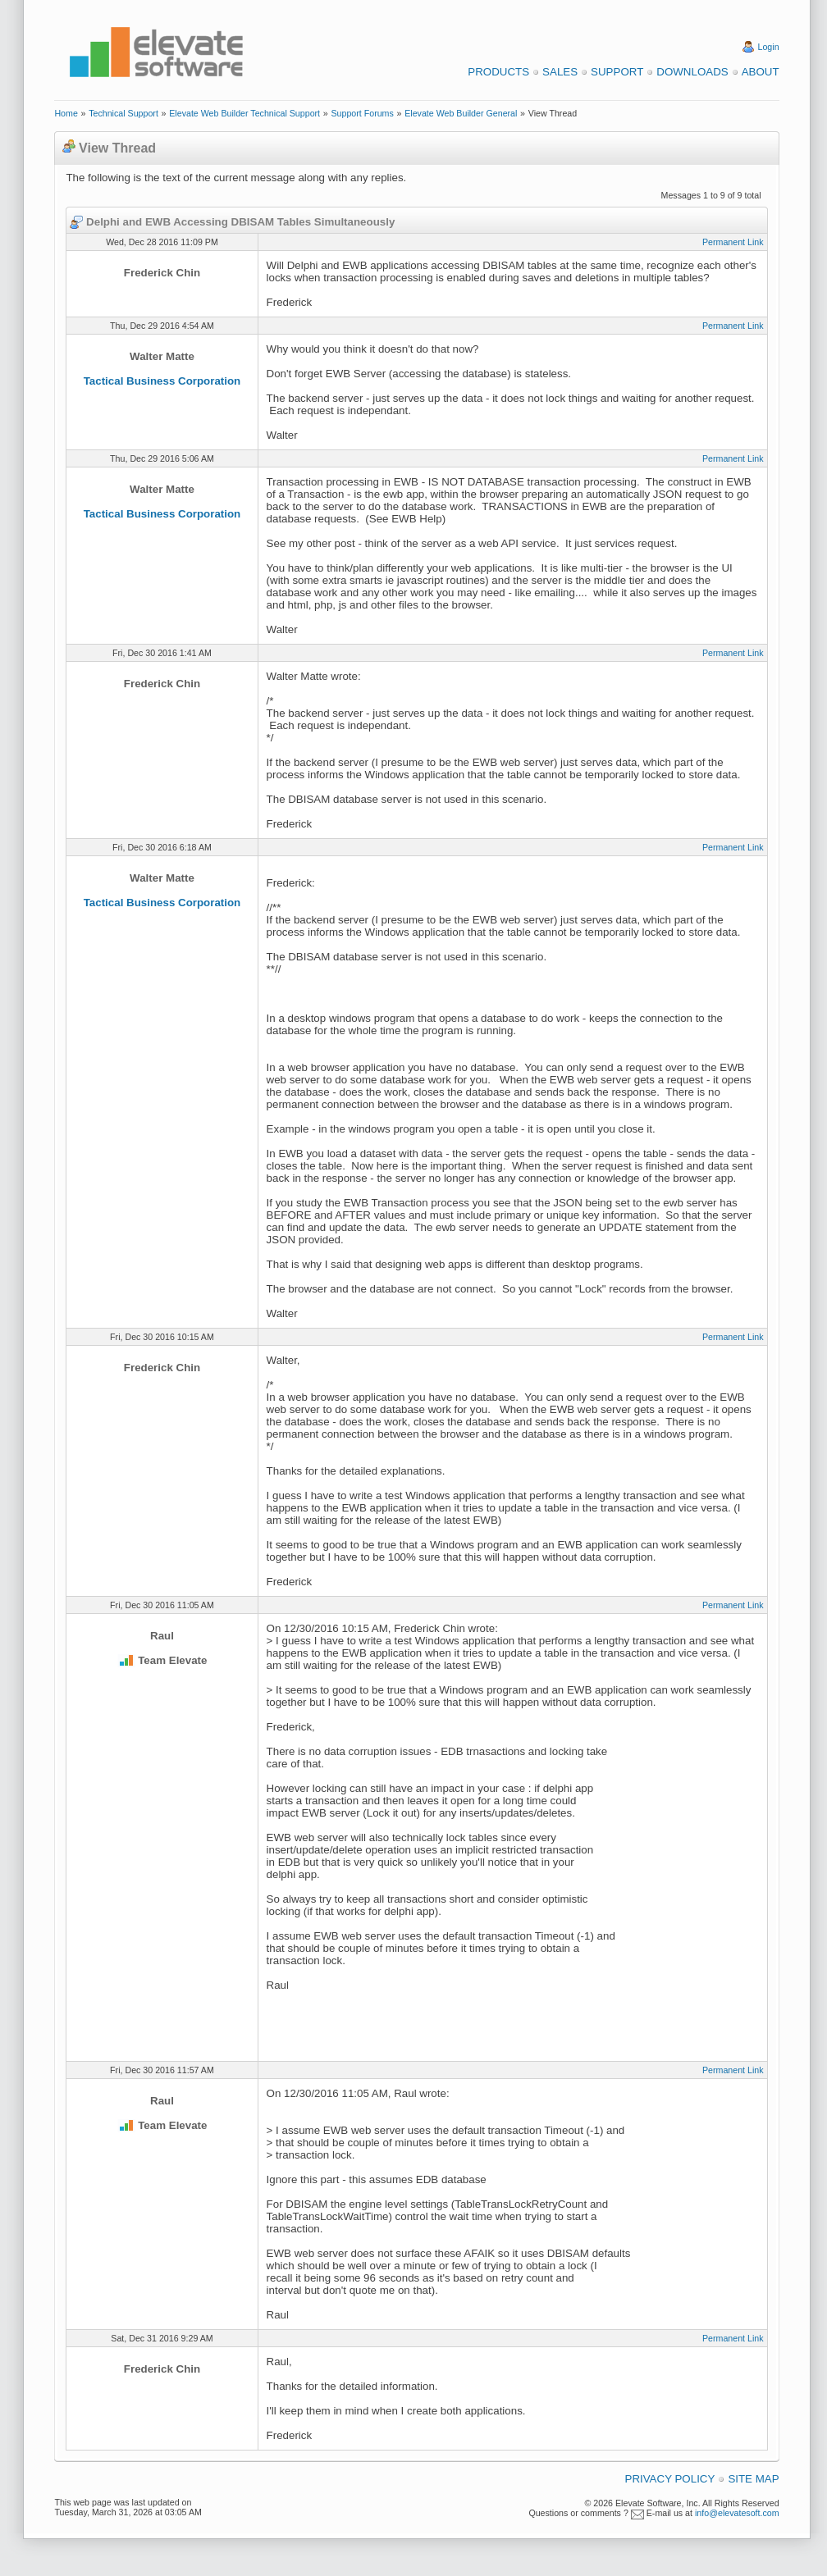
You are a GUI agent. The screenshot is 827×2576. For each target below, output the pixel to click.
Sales (560, 72)
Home (65, 113)
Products (498, 72)
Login (768, 47)
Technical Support (123, 113)
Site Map (753, 2479)
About (760, 72)
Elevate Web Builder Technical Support (244, 113)
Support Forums (362, 113)
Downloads (692, 72)
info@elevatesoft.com (737, 2513)
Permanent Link (733, 242)
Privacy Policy (670, 2479)
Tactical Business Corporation (162, 381)
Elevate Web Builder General (460, 113)
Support (617, 72)
